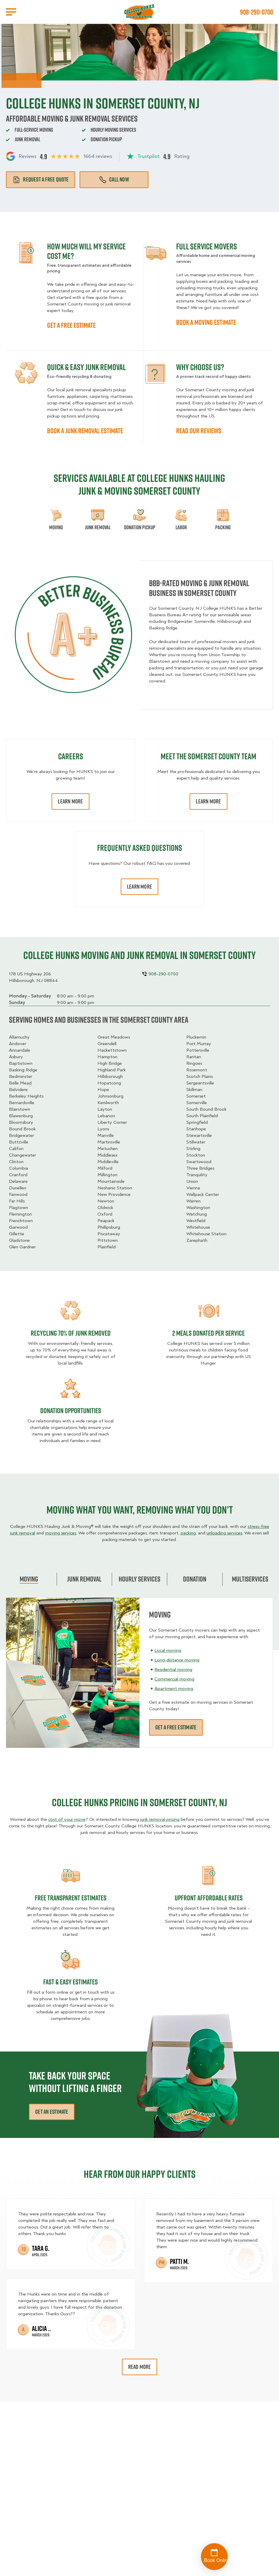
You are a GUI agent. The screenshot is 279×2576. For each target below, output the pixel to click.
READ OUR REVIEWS (198, 431)
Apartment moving (173, 1689)
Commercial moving (174, 1679)
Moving (29, 1579)
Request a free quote (40, 179)
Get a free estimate (175, 1727)
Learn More (70, 801)
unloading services (224, 1533)
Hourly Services (139, 1579)
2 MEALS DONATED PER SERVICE (208, 1333)
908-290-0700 (256, 12)
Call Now (114, 179)
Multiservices (250, 1579)
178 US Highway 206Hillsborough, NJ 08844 (33, 977)
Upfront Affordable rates (209, 1898)
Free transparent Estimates (70, 1898)
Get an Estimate (51, 2112)
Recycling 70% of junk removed (71, 1333)
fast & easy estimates (70, 1982)
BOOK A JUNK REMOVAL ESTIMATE (85, 431)
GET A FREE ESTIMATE (71, 325)
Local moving (167, 1650)
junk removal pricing (159, 1819)
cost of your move (67, 1819)
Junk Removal (84, 1579)
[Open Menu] (11, 12)
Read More (139, 2367)
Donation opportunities (70, 1410)
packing (188, 1533)
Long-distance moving (176, 1660)
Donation (194, 1579)
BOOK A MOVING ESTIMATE (206, 322)
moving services (60, 1533)
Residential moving (173, 1669)
